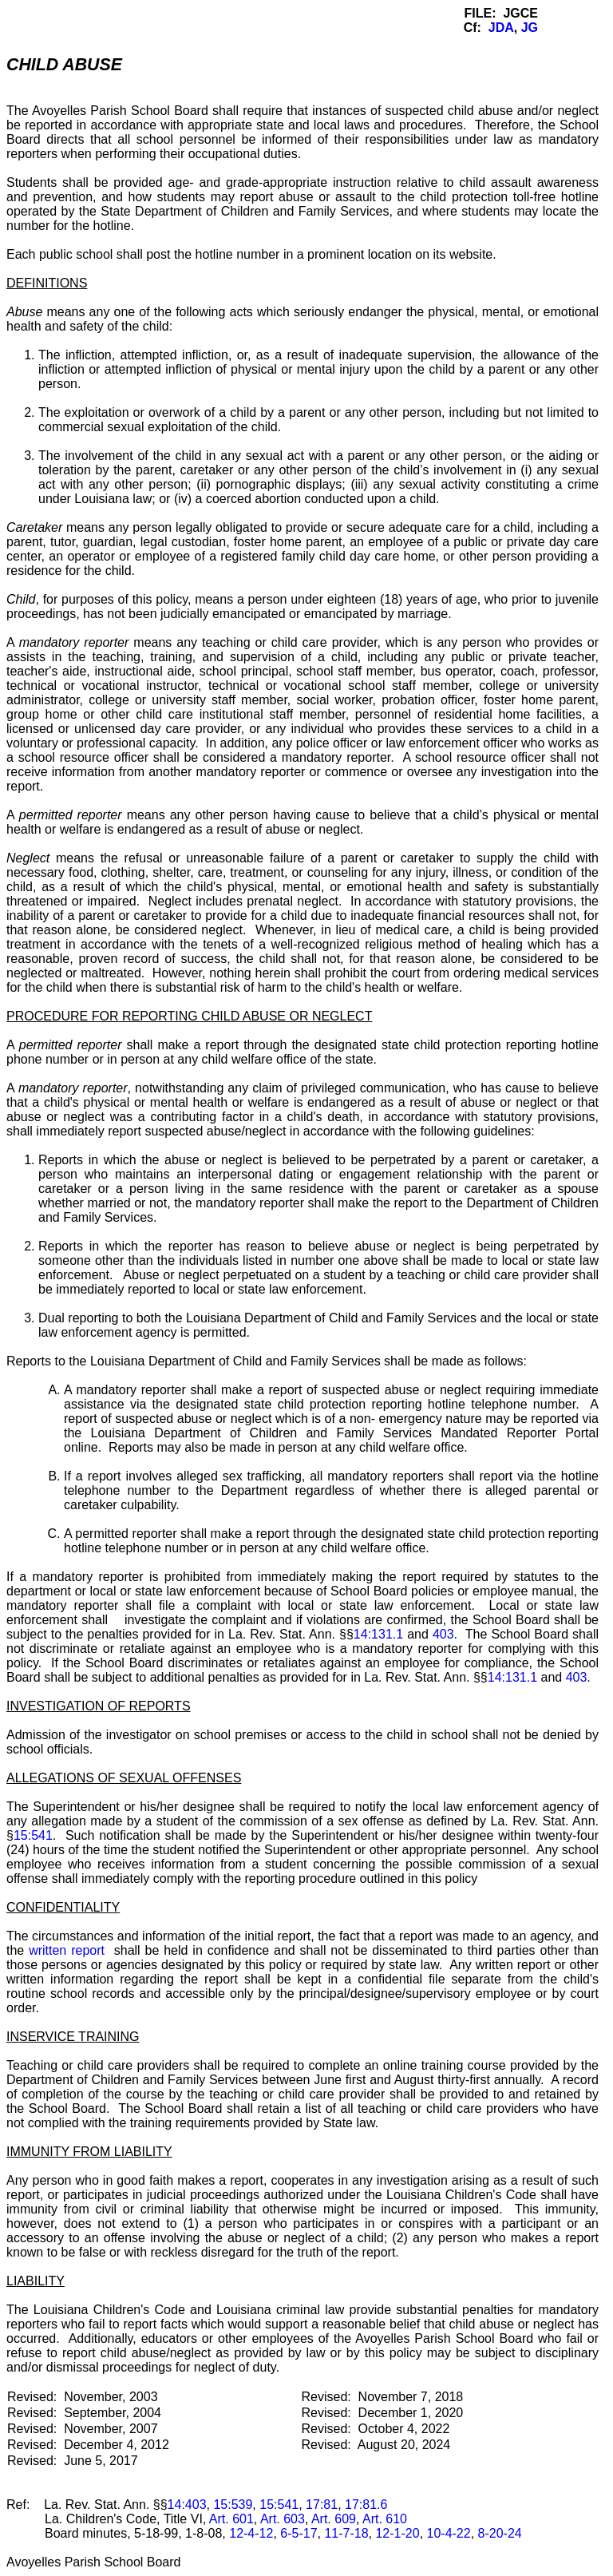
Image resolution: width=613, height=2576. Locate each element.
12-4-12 (251, 2533)
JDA (501, 27)
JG (529, 27)
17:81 (322, 2504)
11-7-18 (346, 2533)
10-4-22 (449, 2533)
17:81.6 (366, 2504)
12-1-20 (397, 2533)
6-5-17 (298, 2533)
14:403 (187, 2504)
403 (443, 1634)
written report (67, 1950)
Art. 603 (282, 2519)
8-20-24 (500, 2533)
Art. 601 (231, 2519)
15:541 (33, 1835)
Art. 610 (384, 2519)
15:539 (232, 2504)
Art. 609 (333, 2519)
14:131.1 (378, 1634)
